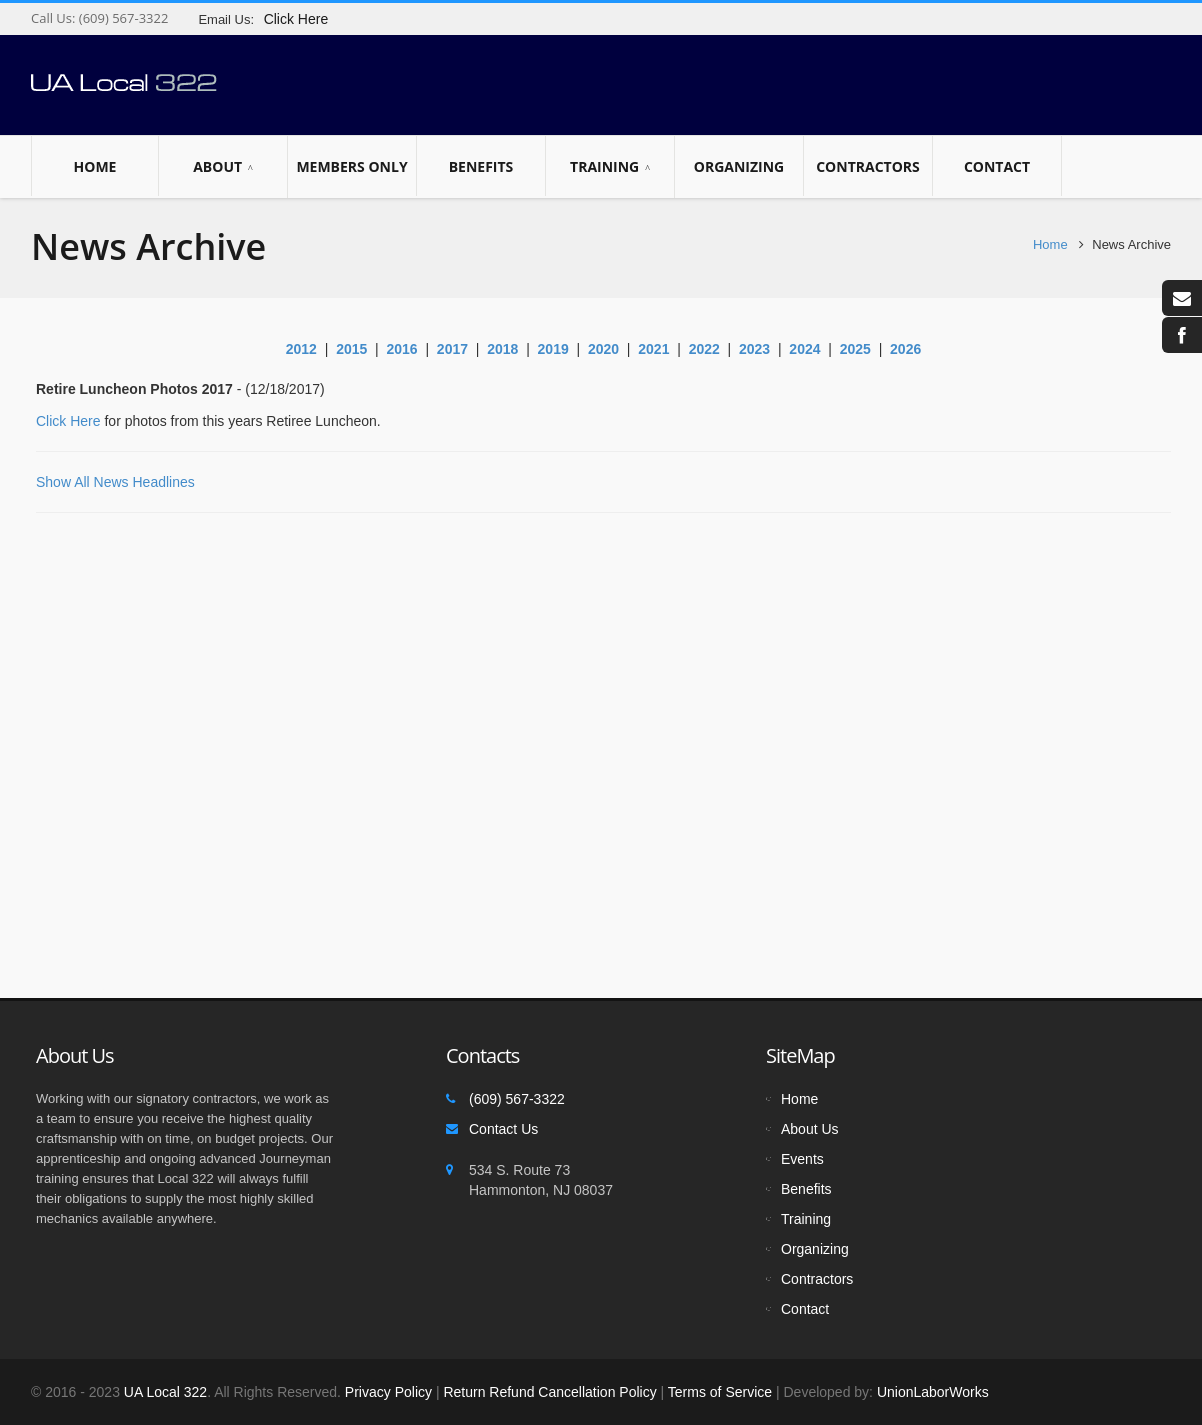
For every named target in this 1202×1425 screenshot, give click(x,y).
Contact (997, 166)
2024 (804, 349)
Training (610, 167)
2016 (401, 349)
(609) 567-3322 (121, 18)
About (223, 167)
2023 (754, 349)
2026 (905, 349)
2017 (452, 349)
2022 (704, 349)
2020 (603, 349)
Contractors (868, 166)
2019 (553, 349)
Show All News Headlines (115, 482)
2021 (653, 349)
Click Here (68, 421)
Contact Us (503, 1129)
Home (95, 166)
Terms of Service (720, 1392)
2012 (301, 349)
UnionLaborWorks (931, 1392)
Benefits (481, 166)
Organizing (739, 166)
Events (802, 1159)
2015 (351, 349)
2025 (855, 349)
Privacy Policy (388, 1392)
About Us (810, 1129)
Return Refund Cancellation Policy (549, 1392)
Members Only (352, 166)
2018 (502, 349)
